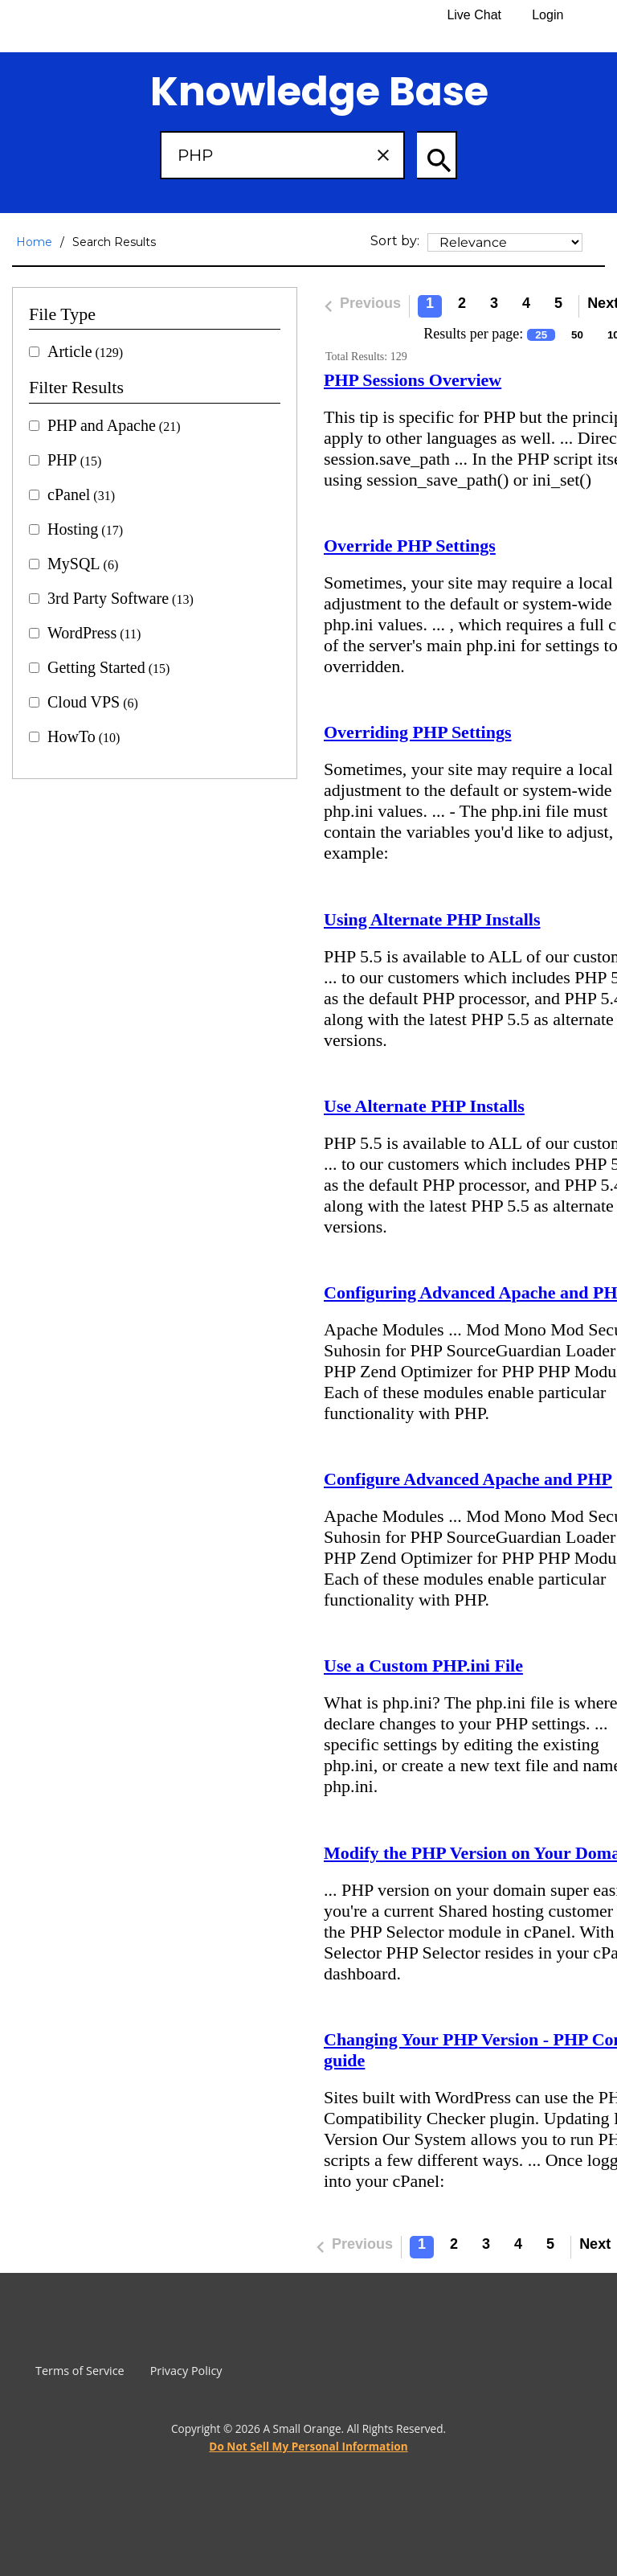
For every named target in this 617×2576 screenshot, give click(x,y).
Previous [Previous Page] (359, 306)
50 (577, 335)
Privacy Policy (186, 2370)
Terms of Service (80, 2370)
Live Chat (474, 15)
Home (34, 242)
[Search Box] (282, 155)
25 (541, 335)
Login (547, 15)
